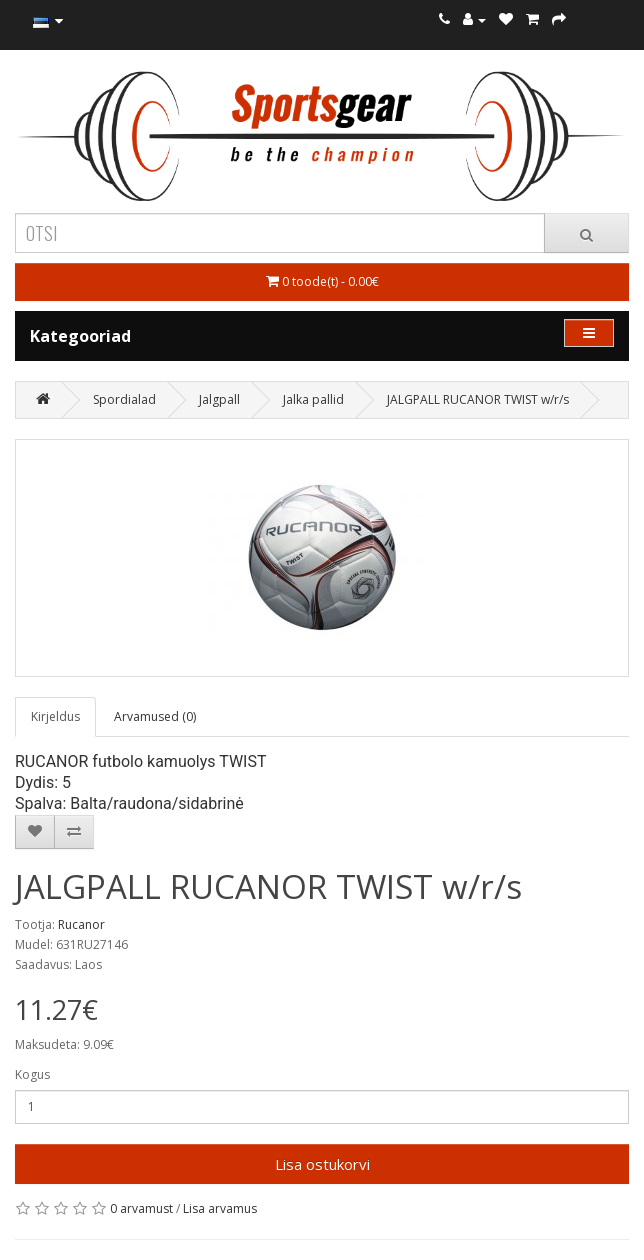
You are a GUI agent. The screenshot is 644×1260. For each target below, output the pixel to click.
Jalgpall (219, 399)
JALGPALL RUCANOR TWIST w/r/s (478, 399)
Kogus (32, 1074)
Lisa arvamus (220, 1208)
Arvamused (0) (155, 716)
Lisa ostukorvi (322, 1164)
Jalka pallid (313, 399)
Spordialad (124, 399)
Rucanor (81, 924)
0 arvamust (141, 1208)
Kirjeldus (55, 716)
